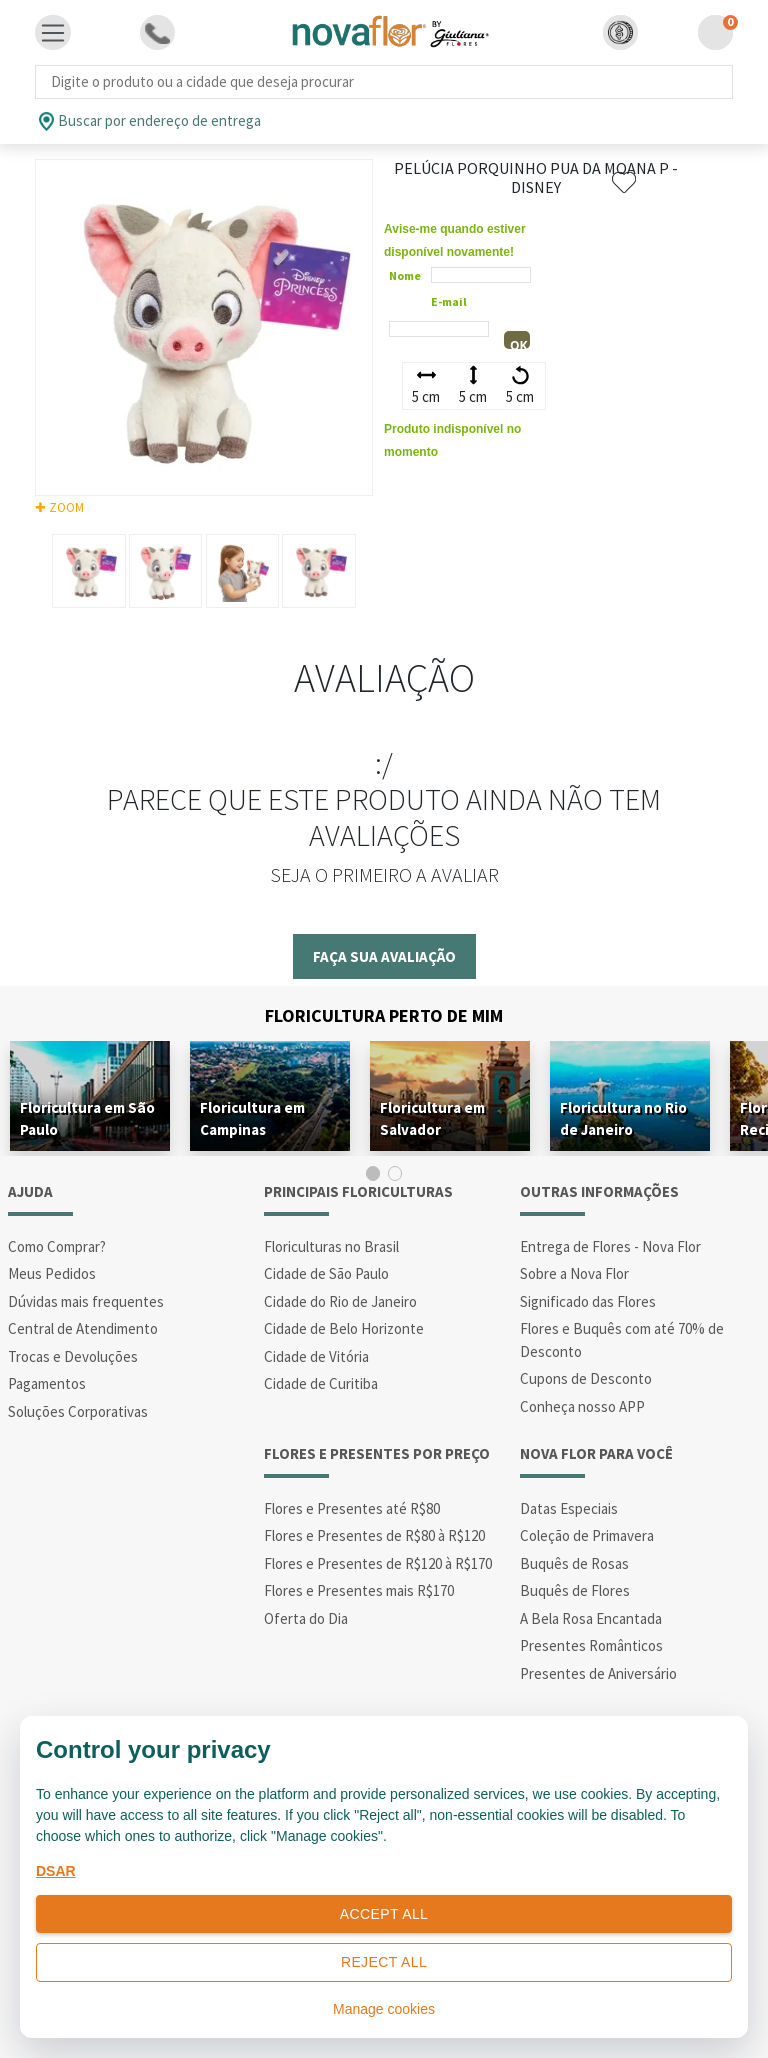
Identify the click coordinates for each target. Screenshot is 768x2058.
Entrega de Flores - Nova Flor (610, 1246)
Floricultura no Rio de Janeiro (623, 1118)
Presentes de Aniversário (598, 1673)
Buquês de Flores (575, 1590)
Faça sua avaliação (384, 956)
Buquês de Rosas (574, 1563)
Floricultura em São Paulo (87, 1118)
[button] (620, 32)
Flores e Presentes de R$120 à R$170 (378, 1563)
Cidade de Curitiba (321, 1383)
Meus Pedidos (52, 1273)
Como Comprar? (57, 1246)
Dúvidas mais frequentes (86, 1301)
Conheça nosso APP (582, 1406)
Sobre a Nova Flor (574, 1273)
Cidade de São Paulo (326, 1273)
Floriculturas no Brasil (331, 1246)
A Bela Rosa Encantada (591, 1618)
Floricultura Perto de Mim (384, 1015)
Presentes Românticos (591, 1645)
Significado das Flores (588, 1301)
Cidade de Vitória (316, 1356)
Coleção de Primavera (587, 1535)
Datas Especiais (569, 1508)
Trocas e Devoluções (73, 1356)
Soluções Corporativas (78, 1411)
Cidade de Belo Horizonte (344, 1328)
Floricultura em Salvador (432, 1118)
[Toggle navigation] (53, 33)
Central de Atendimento (83, 1328)
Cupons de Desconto (586, 1378)
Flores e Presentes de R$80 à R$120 (374, 1535)
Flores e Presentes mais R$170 (359, 1590)
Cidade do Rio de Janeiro (340, 1301)
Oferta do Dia (306, 1618)
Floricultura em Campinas (252, 1118)
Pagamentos (47, 1383)
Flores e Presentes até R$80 (352, 1508)
